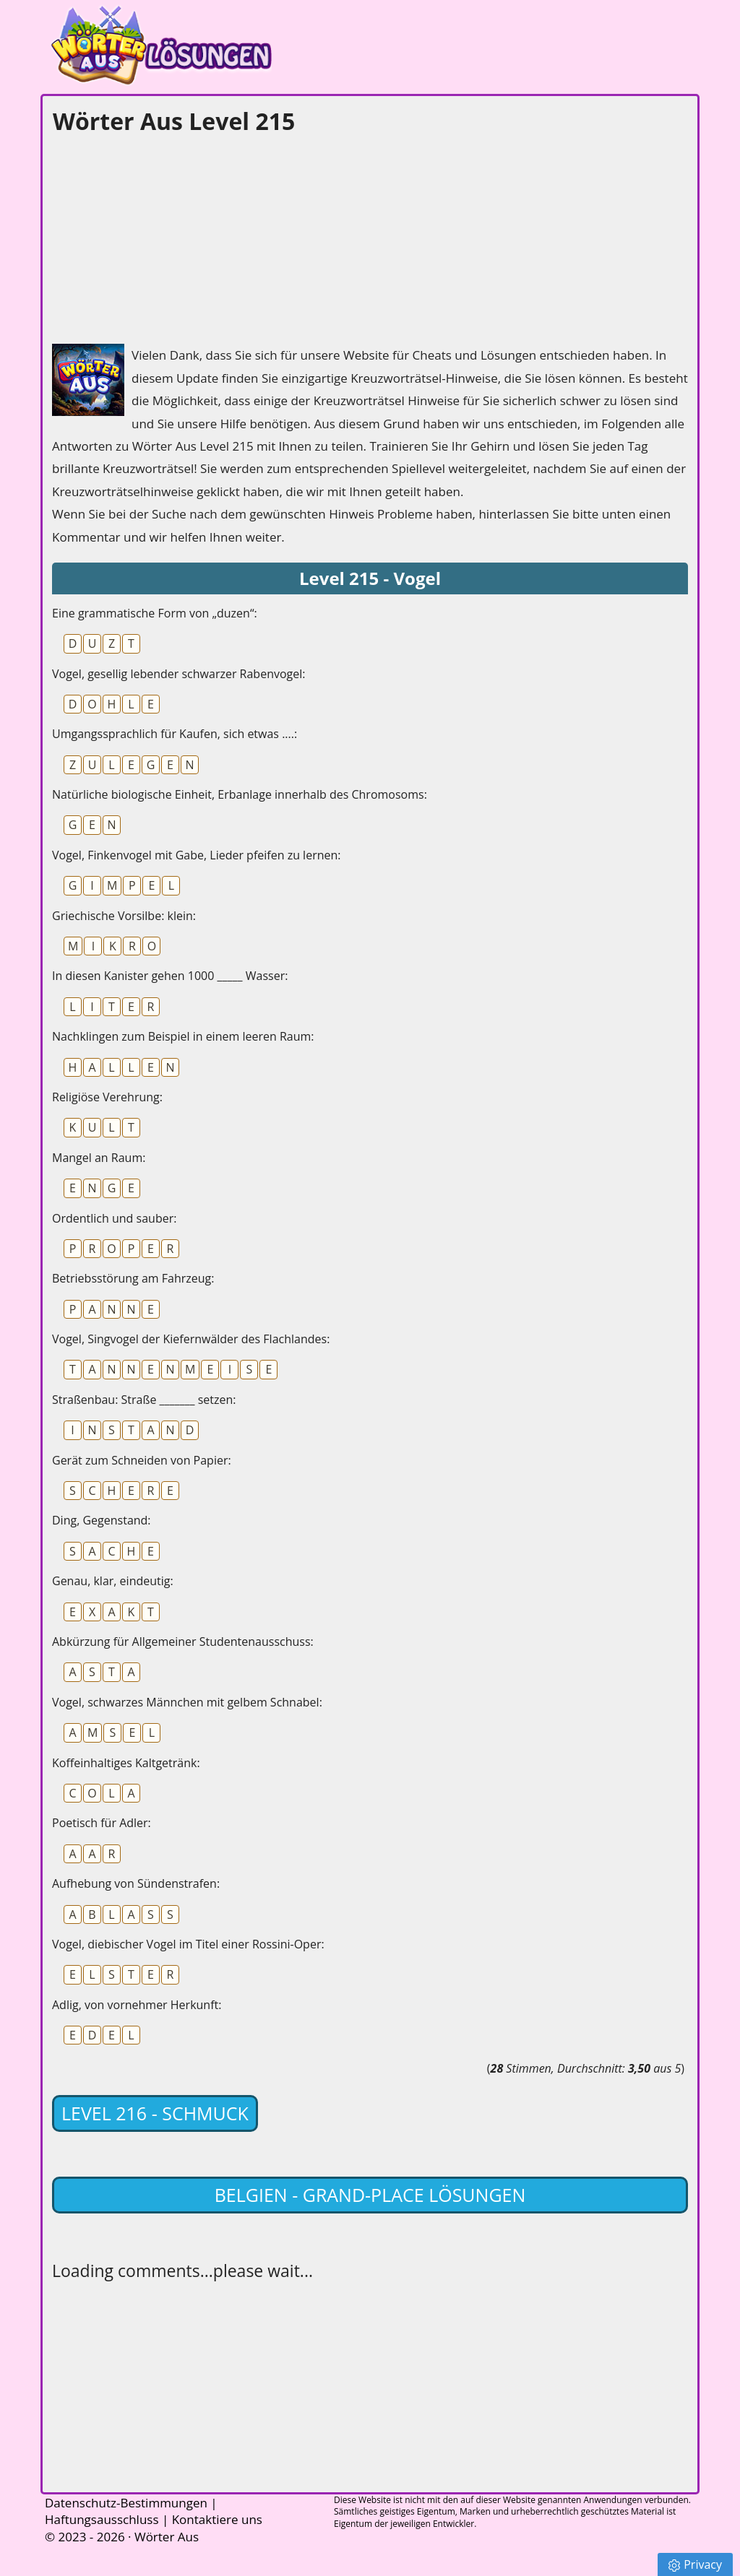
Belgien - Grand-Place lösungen (370, 2194)
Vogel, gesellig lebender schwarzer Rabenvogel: (178, 674)
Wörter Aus (166, 2536)
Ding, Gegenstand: (101, 1520)
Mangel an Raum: (98, 1158)
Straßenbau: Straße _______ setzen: (144, 1400)
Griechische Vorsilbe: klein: (124, 916)
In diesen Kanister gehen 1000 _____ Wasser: (170, 976)
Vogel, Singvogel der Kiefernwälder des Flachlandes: (191, 1339)
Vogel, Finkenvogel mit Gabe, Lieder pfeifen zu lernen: (196, 855)
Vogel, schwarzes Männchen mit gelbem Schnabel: (187, 1702)
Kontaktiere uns (217, 2519)
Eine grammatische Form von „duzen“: (154, 613)
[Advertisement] (160, 235)
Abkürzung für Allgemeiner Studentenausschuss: (183, 1641)
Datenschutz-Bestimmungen (126, 2502)
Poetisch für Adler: (101, 1823)
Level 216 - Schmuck (155, 2113)
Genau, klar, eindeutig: (112, 1581)
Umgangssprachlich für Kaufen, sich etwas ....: (174, 734)
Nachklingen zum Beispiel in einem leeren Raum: (183, 1036)
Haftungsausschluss (102, 2519)
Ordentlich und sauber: (114, 1218)
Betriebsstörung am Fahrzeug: (133, 1278)
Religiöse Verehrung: (107, 1097)
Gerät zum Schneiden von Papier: (141, 1460)
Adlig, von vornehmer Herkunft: (136, 2005)
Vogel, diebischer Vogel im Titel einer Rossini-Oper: (188, 1944)
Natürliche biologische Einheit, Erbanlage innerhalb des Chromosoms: (239, 794)
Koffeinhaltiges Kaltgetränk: (126, 1763)
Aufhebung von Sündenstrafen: (136, 1883)
